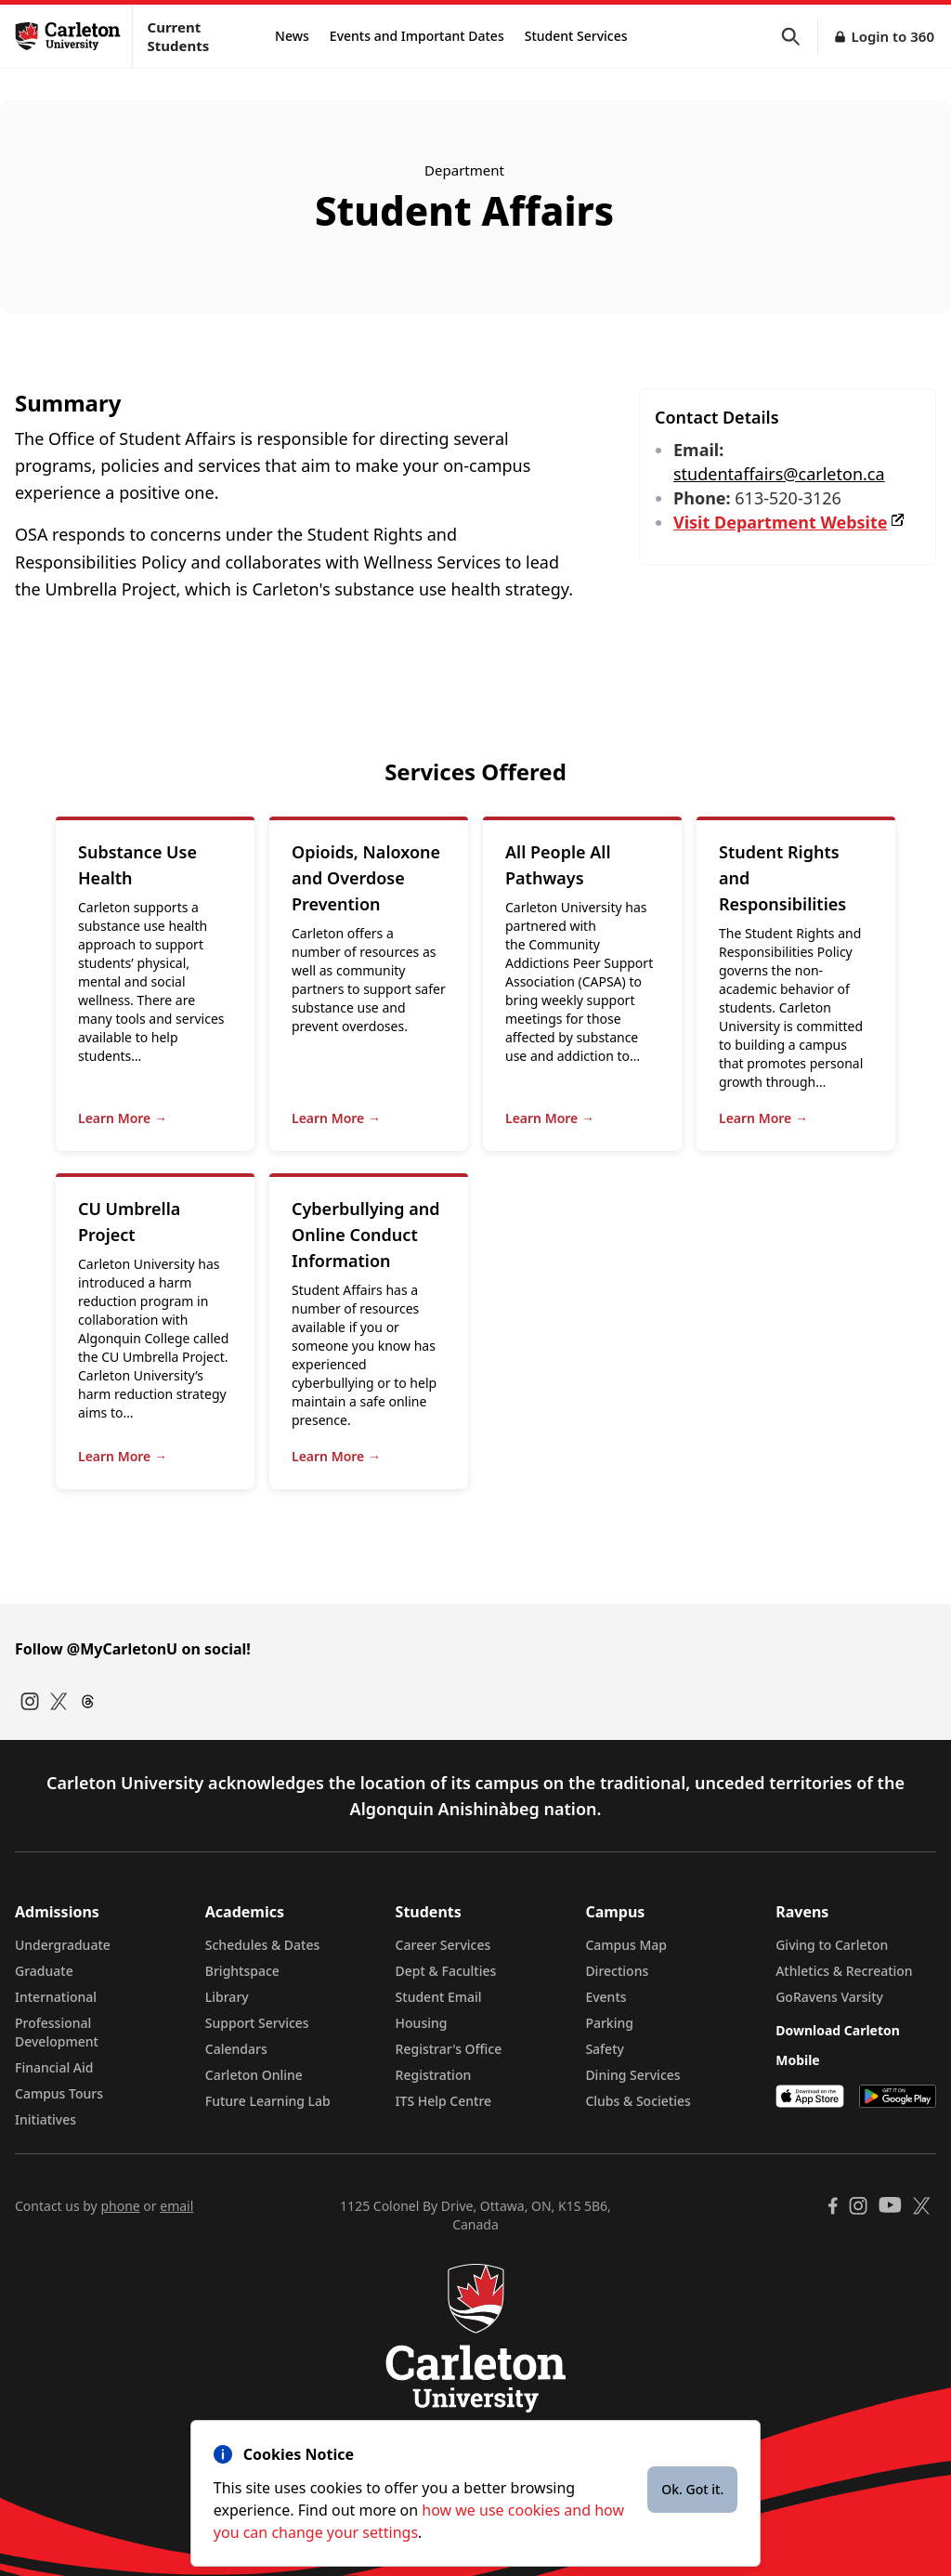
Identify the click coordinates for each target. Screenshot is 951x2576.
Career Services (443, 1945)
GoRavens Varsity (829, 1997)
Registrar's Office (449, 2049)
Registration (434, 2075)
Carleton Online (254, 2075)
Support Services (257, 2023)
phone (119, 2206)
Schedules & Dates (262, 1945)
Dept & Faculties (446, 1971)
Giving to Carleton (831, 1945)
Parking (609, 2023)
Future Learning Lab (268, 2101)
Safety (604, 2049)
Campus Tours (59, 2093)
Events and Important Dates (417, 36)
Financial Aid (54, 2067)
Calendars (236, 2049)
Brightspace (242, 1971)
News (292, 36)
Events (605, 1997)
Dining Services (632, 2075)
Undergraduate (63, 1945)
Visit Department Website (790, 521)
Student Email (439, 1997)
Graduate (44, 1971)
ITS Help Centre (444, 2101)
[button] (799, 37)
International (56, 1997)
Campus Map (626, 1945)
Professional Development (56, 2032)
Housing (422, 2023)
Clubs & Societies (637, 2101)
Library (227, 1997)
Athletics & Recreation (843, 1971)
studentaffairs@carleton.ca (779, 474)
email (176, 2206)
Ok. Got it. (692, 2489)
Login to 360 (892, 36)
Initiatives (45, 2119)
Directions (616, 1971)
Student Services (576, 36)
